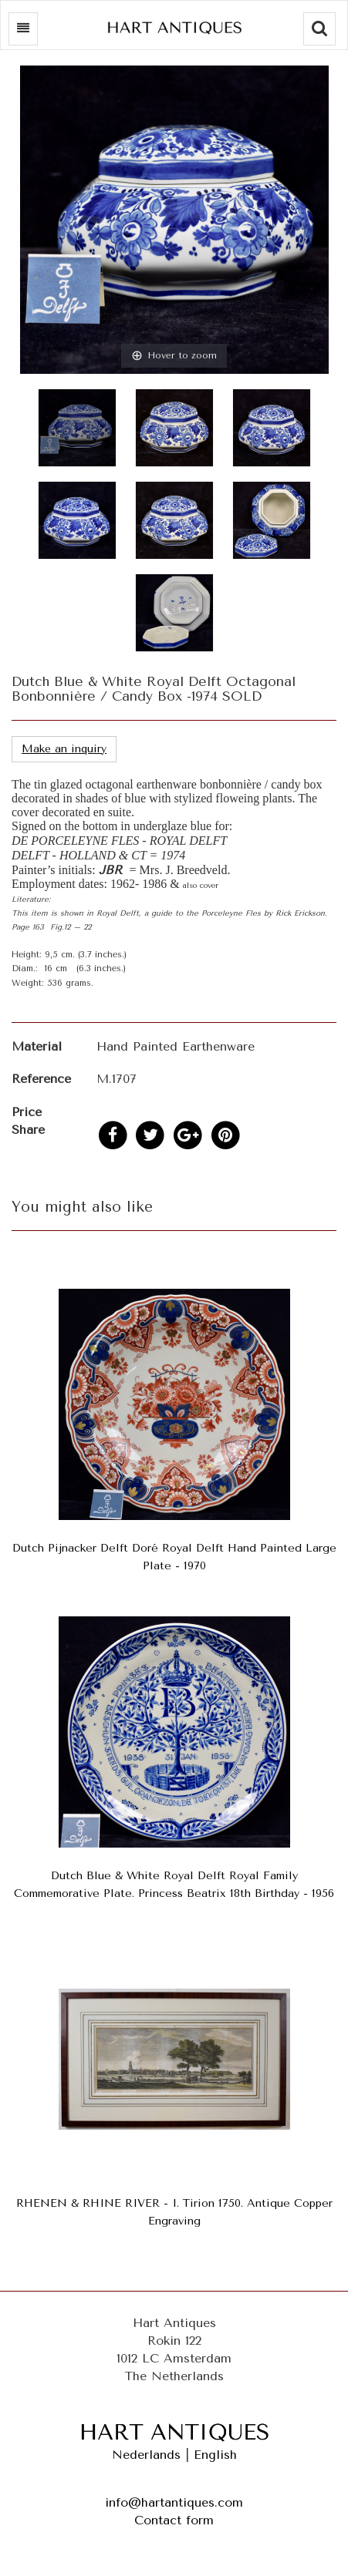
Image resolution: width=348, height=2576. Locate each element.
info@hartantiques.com (174, 2502)
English (215, 2454)
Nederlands (146, 2454)
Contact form (174, 2520)
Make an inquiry (64, 748)
